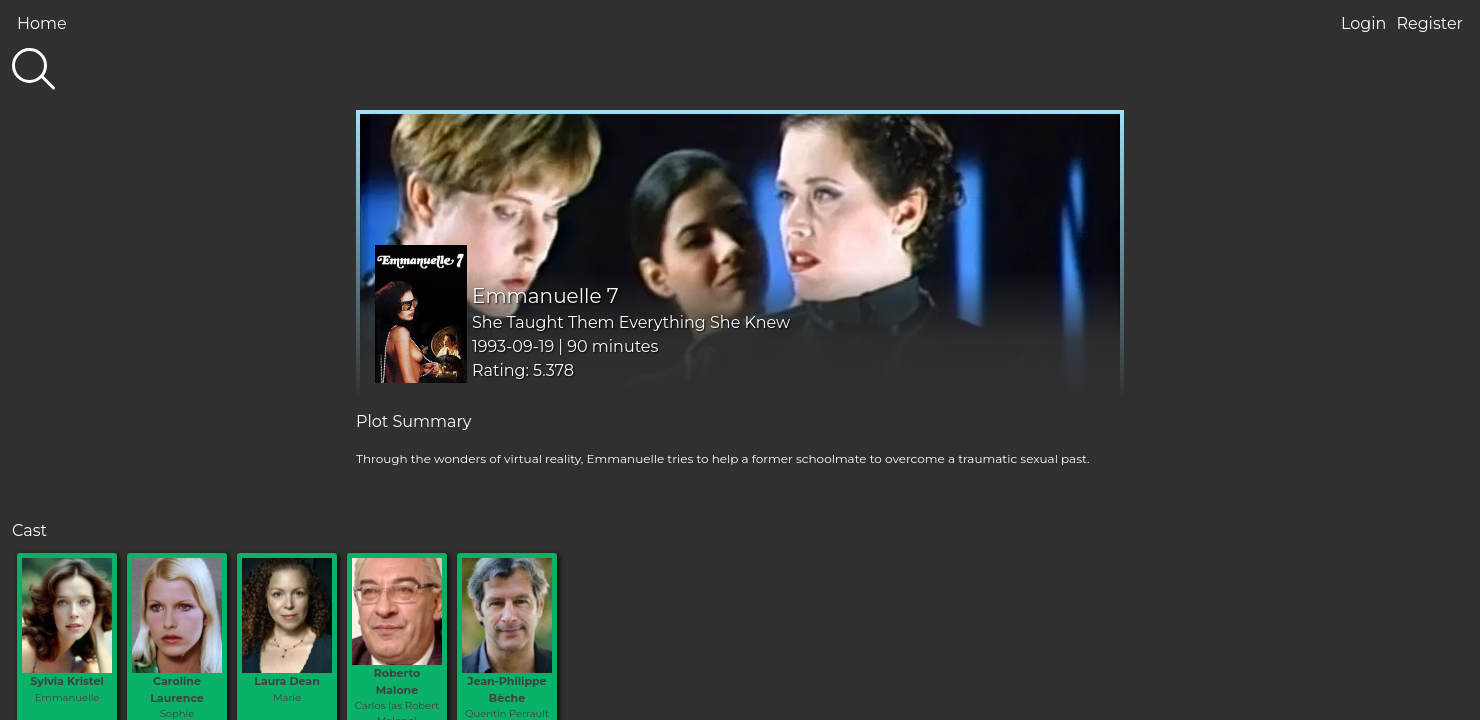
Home (42, 23)
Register (1429, 23)
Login (1363, 23)
